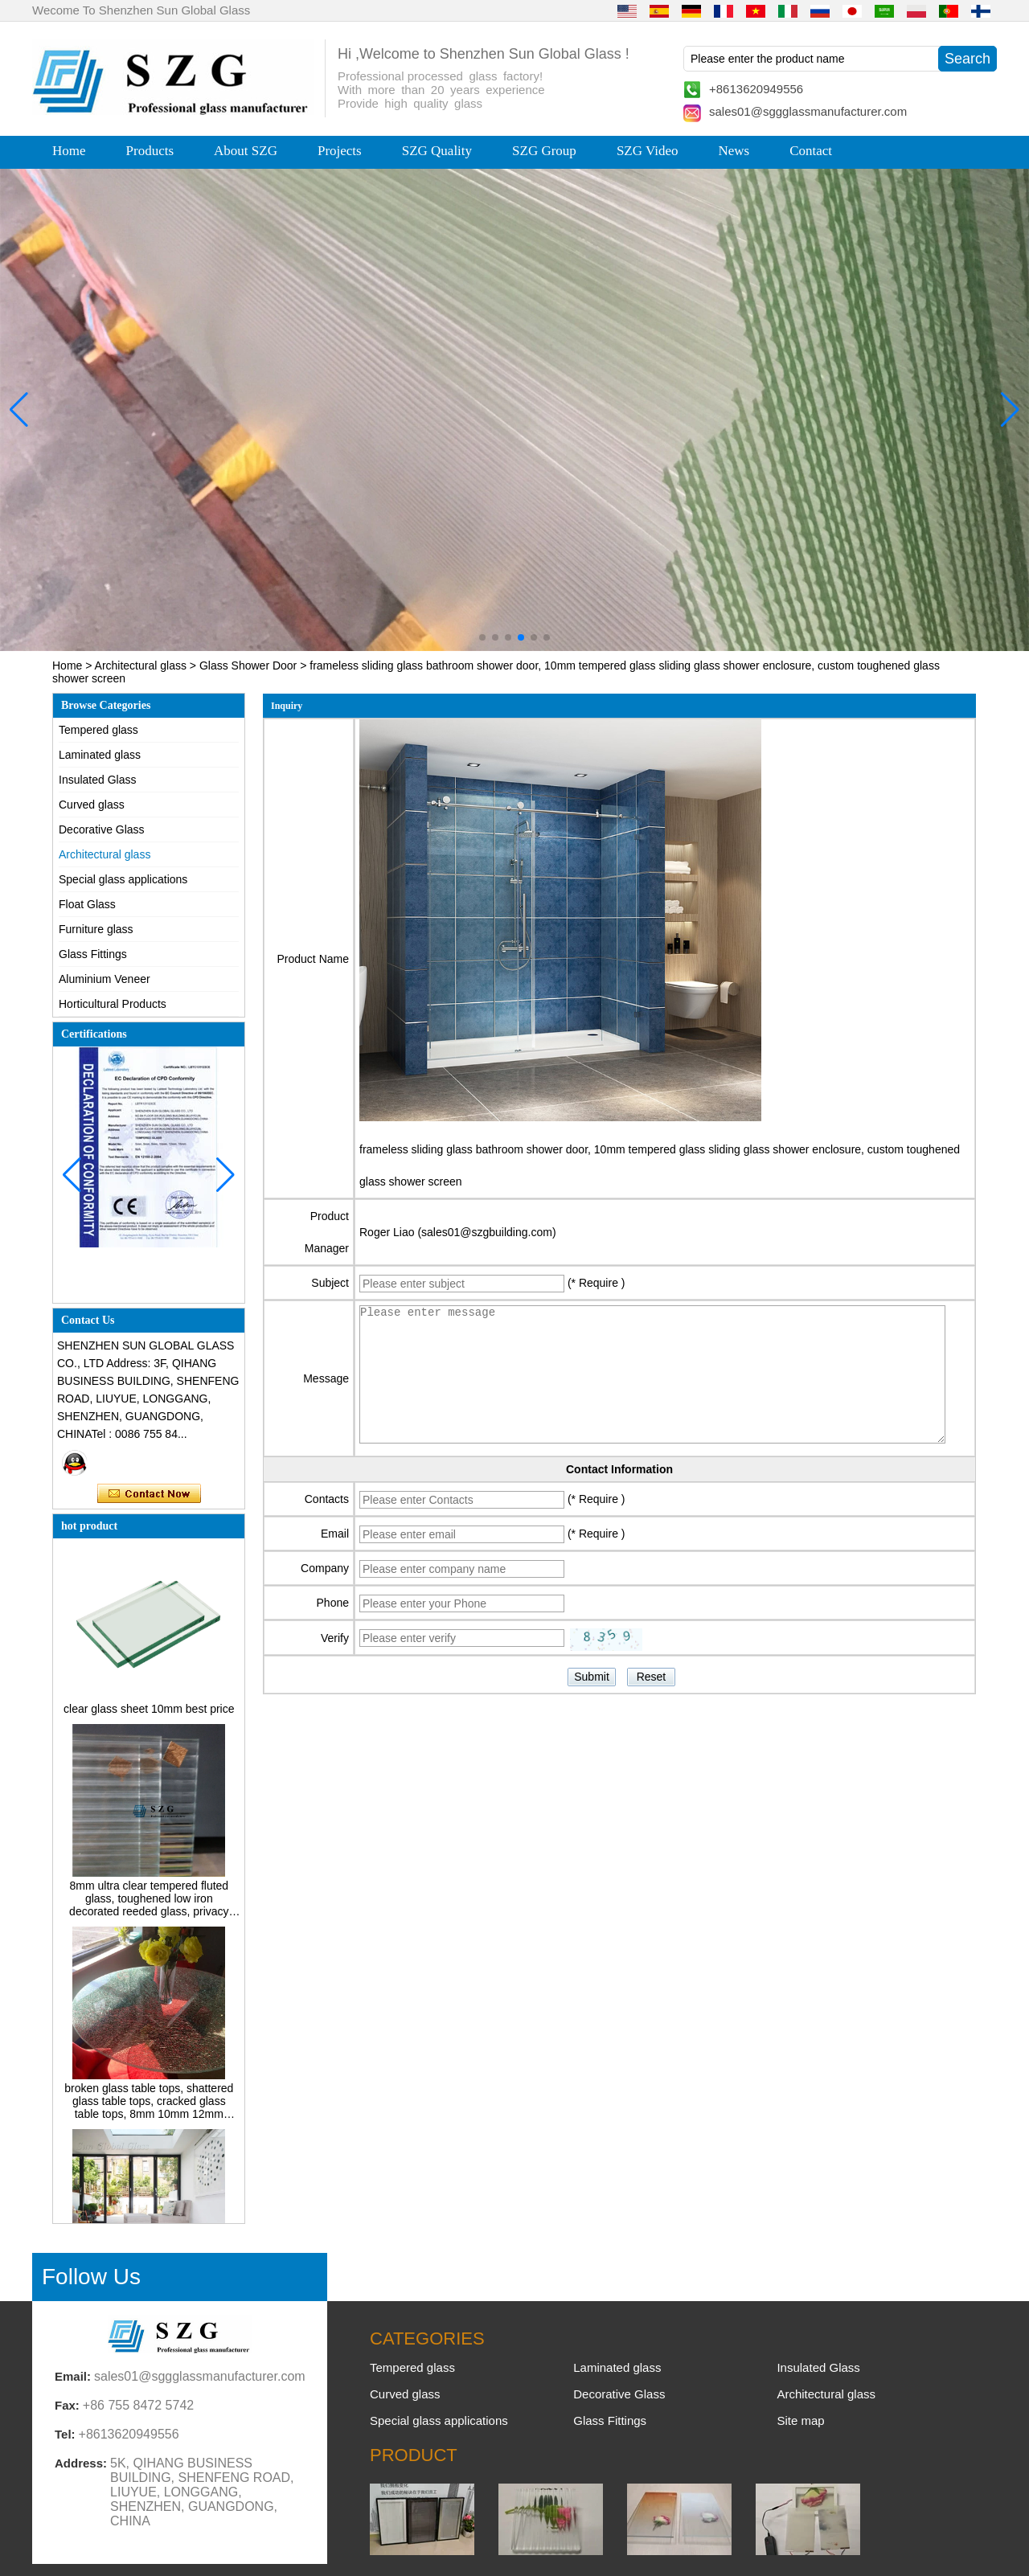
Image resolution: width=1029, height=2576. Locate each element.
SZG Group (544, 150)
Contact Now (149, 1494)
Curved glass (92, 804)
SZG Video (647, 150)
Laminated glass (100, 754)
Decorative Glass (102, 829)
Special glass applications (123, 879)
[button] (482, 637)
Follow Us (91, 2276)
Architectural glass (141, 665)
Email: (73, 2376)
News (733, 150)
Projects (340, 150)
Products (150, 150)
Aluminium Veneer (104, 979)
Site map (800, 2420)
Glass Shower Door (248, 665)
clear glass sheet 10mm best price (149, 1712)
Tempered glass (98, 729)
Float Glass (87, 904)
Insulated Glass (98, 779)
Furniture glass (96, 929)
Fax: (67, 2405)
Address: (81, 2463)
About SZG (245, 150)
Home (69, 150)
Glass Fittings (93, 954)
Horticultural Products (112, 1003)
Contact (810, 150)
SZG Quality (437, 150)
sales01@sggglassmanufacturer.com (808, 111)
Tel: (65, 2434)
